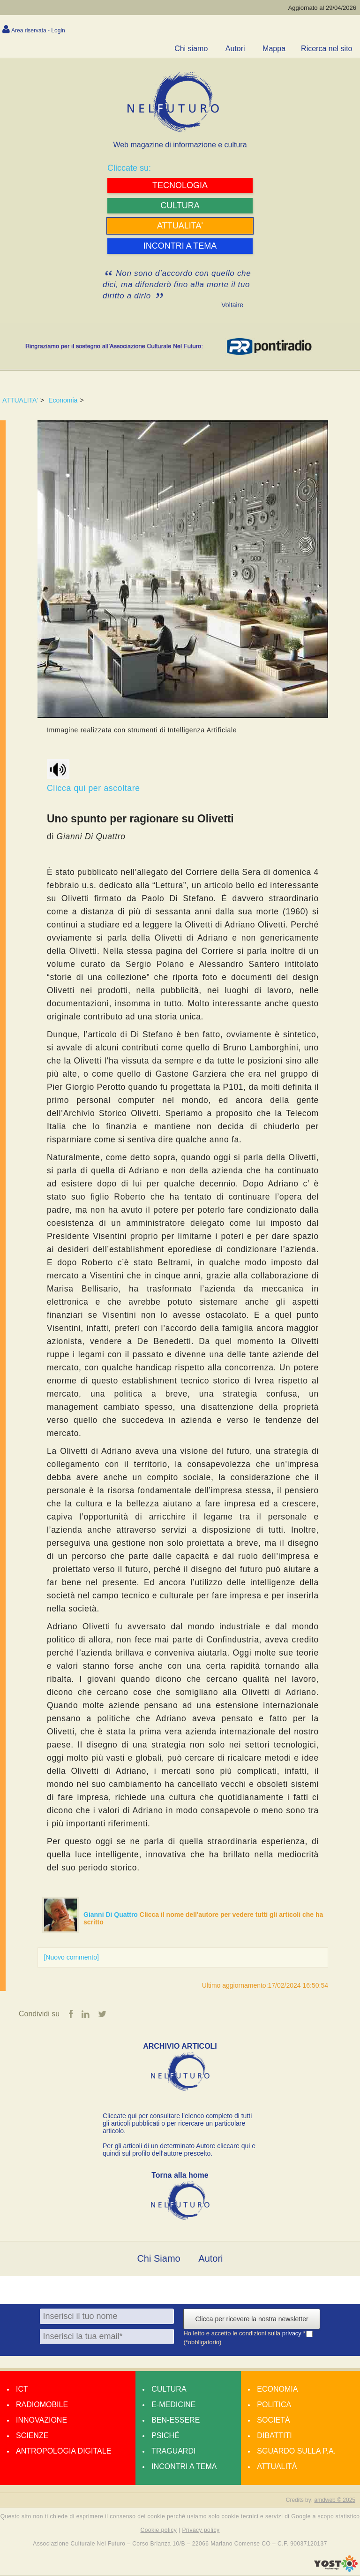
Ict (22, 2390)
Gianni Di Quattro (111, 1914)
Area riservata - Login (38, 30)
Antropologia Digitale (63, 2451)
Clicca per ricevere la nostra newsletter (251, 2319)
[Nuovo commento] (71, 1957)
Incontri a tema (184, 2467)
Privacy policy (200, 2530)
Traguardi (173, 2451)
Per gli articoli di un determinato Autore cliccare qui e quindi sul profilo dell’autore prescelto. (179, 2150)
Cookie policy (159, 2530)
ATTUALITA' (20, 400)
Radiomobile (42, 2405)
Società (273, 2420)
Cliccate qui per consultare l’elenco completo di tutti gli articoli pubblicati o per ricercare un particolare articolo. (177, 2123)
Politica (274, 2405)
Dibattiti (274, 2436)
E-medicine (173, 2405)
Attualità (277, 2467)
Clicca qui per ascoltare (93, 776)
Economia (62, 400)
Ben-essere (175, 2420)
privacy (292, 2333)
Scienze (32, 2436)
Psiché (165, 2436)
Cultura (168, 2390)
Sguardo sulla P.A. (296, 2451)
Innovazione (41, 2420)
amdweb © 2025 (334, 2500)
